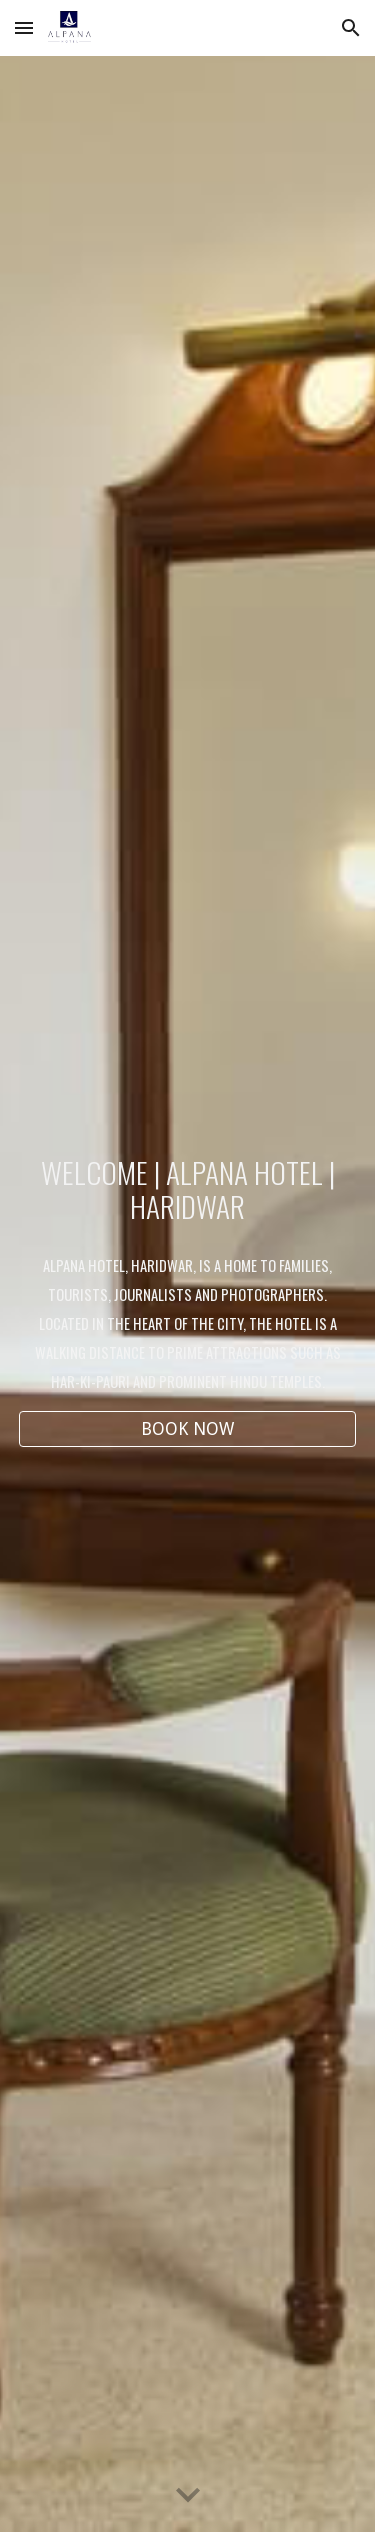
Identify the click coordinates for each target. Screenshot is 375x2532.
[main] (188, 1189)
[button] (24, 27)
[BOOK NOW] (188, 1429)
